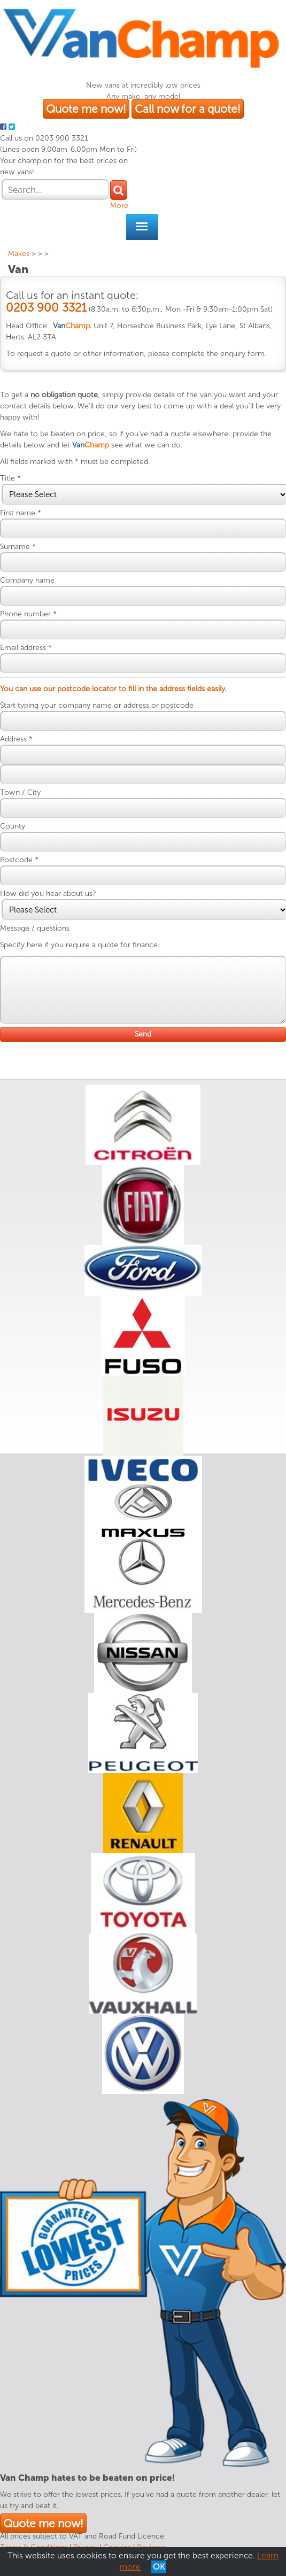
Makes (18, 253)
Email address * (26, 647)
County (12, 826)
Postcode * (19, 859)
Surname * (18, 546)
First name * (20, 512)
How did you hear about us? (48, 893)
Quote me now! (86, 108)
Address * (16, 739)
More (119, 205)
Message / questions (34, 928)
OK (159, 2567)
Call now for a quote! (188, 108)
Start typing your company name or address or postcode (97, 705)
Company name (27, 580)
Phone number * (28, 613)
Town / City (20, 792)
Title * (10, 478)
